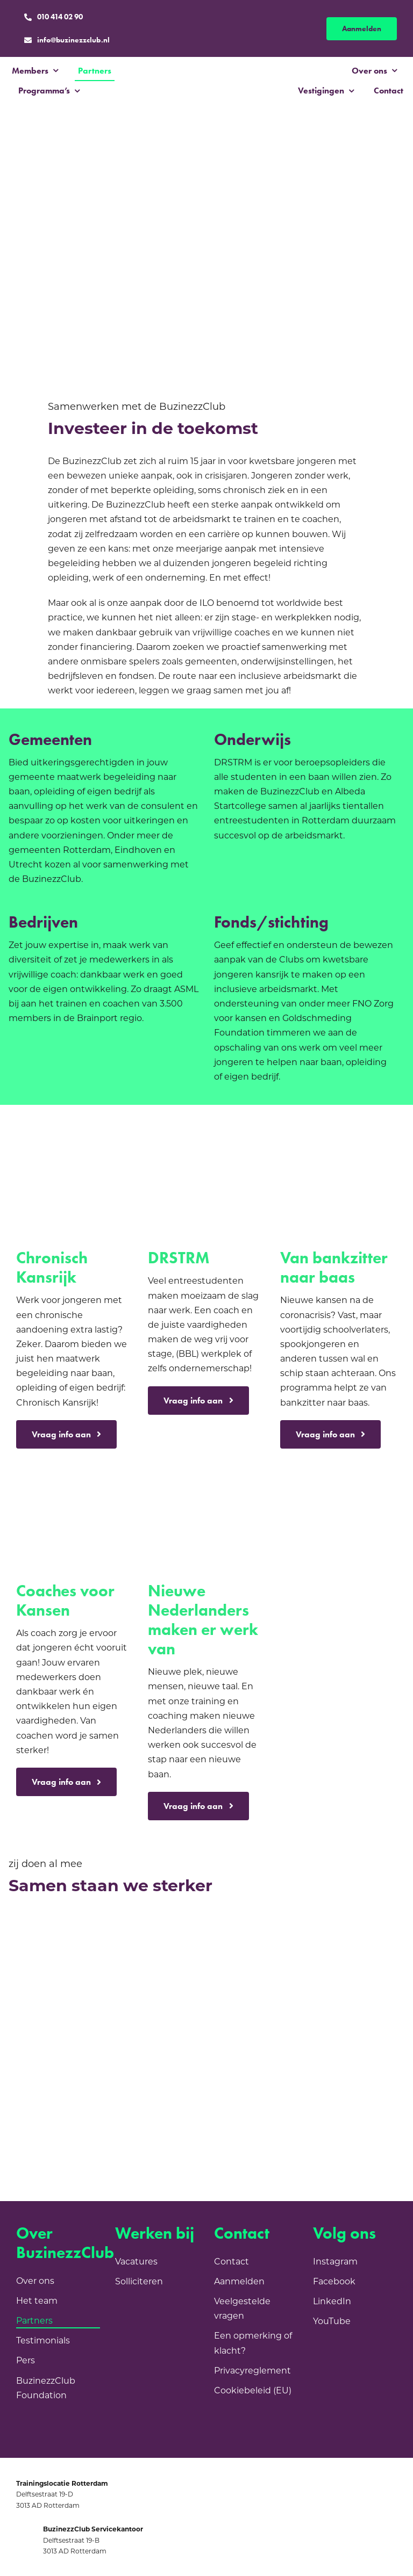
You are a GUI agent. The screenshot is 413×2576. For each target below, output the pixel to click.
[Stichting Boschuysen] (371, 2008)
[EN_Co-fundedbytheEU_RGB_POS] (371, 2093)
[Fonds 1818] (107, 2050)
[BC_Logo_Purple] (207, 74)
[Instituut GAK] (41, 2093)
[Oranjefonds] (371, 1965)
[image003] (239, 2093)
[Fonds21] (173, 2050)
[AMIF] (173, 1922)
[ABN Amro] (305, 2050)
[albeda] (239, 2050)
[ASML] (41, 2156)
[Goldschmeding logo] (358, 1835)
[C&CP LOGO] (107, 2093)
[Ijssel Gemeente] (305, 2008)
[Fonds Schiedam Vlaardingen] (173, 2008)
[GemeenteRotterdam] (305, 1922)
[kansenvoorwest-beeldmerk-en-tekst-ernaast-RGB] (107, 2156)
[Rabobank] (371, 1922)
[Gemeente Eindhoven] (239, 2008)
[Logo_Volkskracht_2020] (371, 2050)
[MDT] (239, 1922)
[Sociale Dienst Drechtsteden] (107, 1965)
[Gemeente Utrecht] (41, 2050)
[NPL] (41, 1922)
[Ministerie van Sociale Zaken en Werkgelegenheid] (107, 1922)
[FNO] (107, 2008)
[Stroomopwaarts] (305, 1965)
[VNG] (41, 1965)
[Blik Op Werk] (173, 2093)
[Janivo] (239, 1965)
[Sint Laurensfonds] (173, 1965)
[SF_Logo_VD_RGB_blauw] (305, 2093)
